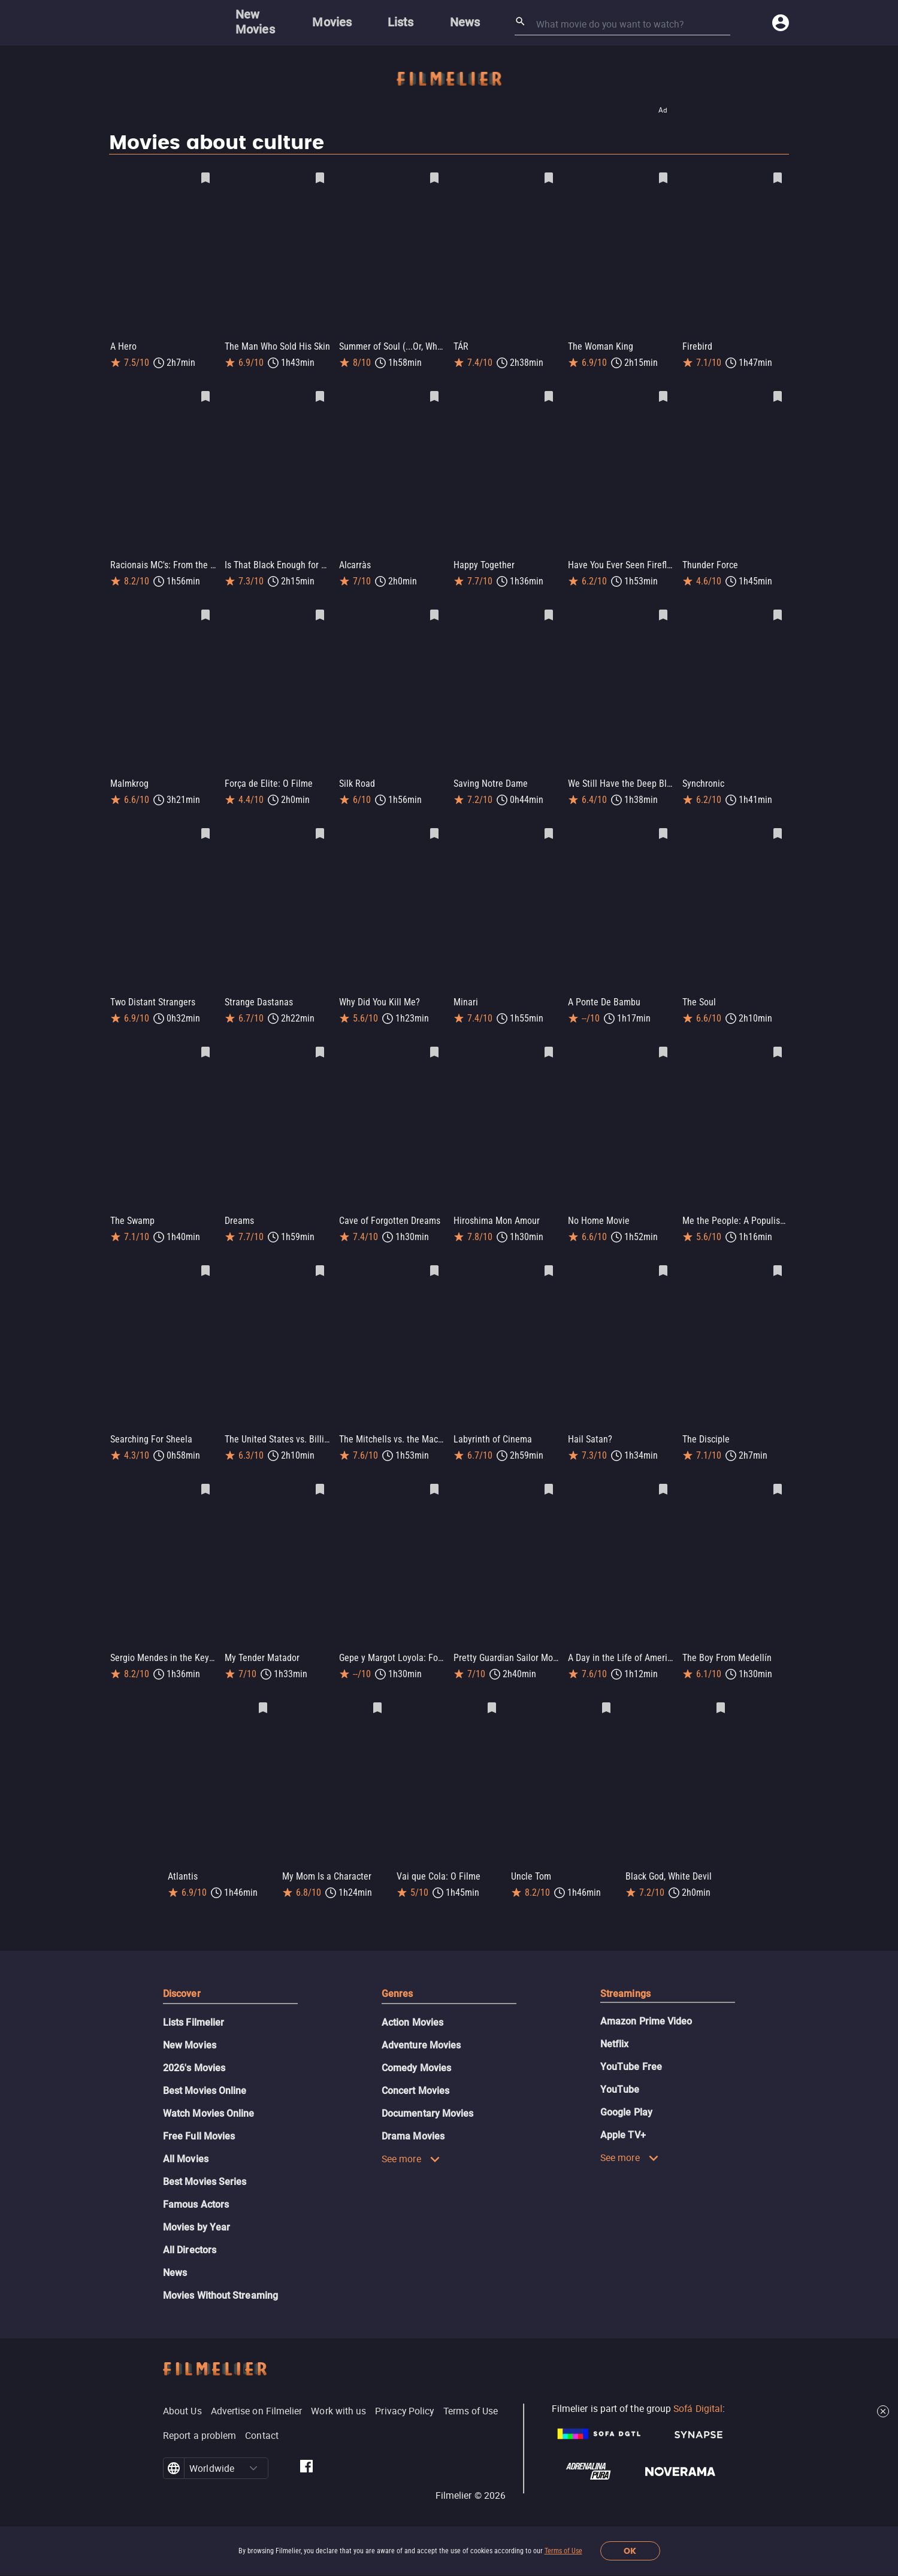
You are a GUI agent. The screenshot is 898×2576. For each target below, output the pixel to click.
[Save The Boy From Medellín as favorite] (777, 1475)
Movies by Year (196, 2208)
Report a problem (199, 2416)
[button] (253, 2449)
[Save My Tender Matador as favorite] (320, 1475)
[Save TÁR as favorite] (549, 178)
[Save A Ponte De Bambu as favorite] (663, 826)
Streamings (625, 1974)
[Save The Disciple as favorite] (777, 1258)
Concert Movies (415, 2071)
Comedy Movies (416, 2048)
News (175, 2253)
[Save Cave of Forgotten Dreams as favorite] (434, 1042)
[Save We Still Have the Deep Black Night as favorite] (663, 610)
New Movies (189, 2026)
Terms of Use (563, 2551)
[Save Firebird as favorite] (777, 178)
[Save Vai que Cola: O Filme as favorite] (492, 1691)
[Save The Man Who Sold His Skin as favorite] (320, 178)
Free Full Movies (199, 2117)
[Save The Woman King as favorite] (663, 178)
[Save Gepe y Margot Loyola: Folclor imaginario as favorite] (434, 1475)
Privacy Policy (404, 2391)
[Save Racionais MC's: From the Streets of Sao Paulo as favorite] (205, 394)
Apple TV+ (623, 2116)
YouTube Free (631, 2047)
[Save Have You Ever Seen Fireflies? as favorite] (663, 394)
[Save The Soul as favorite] (777, 826)
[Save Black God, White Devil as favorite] (720, 1691)
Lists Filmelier (193, 2003)
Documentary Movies (427, 2094)
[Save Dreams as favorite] (320, 1042)
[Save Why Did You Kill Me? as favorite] (434, 826)
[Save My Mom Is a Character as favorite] (377, 1691)
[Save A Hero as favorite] (205, 178)
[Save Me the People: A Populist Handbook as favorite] (777, 1042)
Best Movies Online (204, 2071)
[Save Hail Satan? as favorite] (663, 1258)
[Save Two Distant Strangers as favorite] (205, 826)
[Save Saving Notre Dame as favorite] (549, 610)
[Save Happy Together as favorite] (549, 394)
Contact (262, 2416)
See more (411, 2139)
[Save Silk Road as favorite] (434, 610)
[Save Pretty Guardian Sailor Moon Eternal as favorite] (549, 1475)
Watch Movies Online (209, 2094)
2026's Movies (194, 2048)
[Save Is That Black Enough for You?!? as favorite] (320, 394)
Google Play (626, 2093)
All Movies (185, 2139)
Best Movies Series (204, 2162)
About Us (182, 2391)
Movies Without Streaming (220, 2276)
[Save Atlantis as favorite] (263, 1691)
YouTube (620, 2070)
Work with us (338, 2391)
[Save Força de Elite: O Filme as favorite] (320, 610)
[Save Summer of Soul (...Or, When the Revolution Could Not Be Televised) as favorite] (434, 178)
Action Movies (412, 2003)
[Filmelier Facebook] (306, 2449)
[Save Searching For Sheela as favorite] (205, 1258)
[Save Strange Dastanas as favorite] (320, 826)
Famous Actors (196, 2185)
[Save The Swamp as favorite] (205, 1042)
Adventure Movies (421, 2026)
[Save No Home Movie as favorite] (663, 1042)
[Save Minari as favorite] (549, 826)
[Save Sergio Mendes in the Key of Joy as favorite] (205, 1475)
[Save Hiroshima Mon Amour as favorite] (549, 1042)
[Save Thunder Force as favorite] (777, 394)
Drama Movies (413, 2117)
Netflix (614, 2025)
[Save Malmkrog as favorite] (205, 610)
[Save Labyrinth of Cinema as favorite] (549, 1258)
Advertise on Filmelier (257, 2391)
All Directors (189, 2230)
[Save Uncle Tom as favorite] (606, 1691)
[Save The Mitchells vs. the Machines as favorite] (434, 1258)
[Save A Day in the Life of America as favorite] (663, 1475)
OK (630, 2551)
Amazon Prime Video (646, 2002)
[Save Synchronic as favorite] (777, 610)
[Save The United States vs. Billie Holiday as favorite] (320, 1258)
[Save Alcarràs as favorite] (434, 394)
